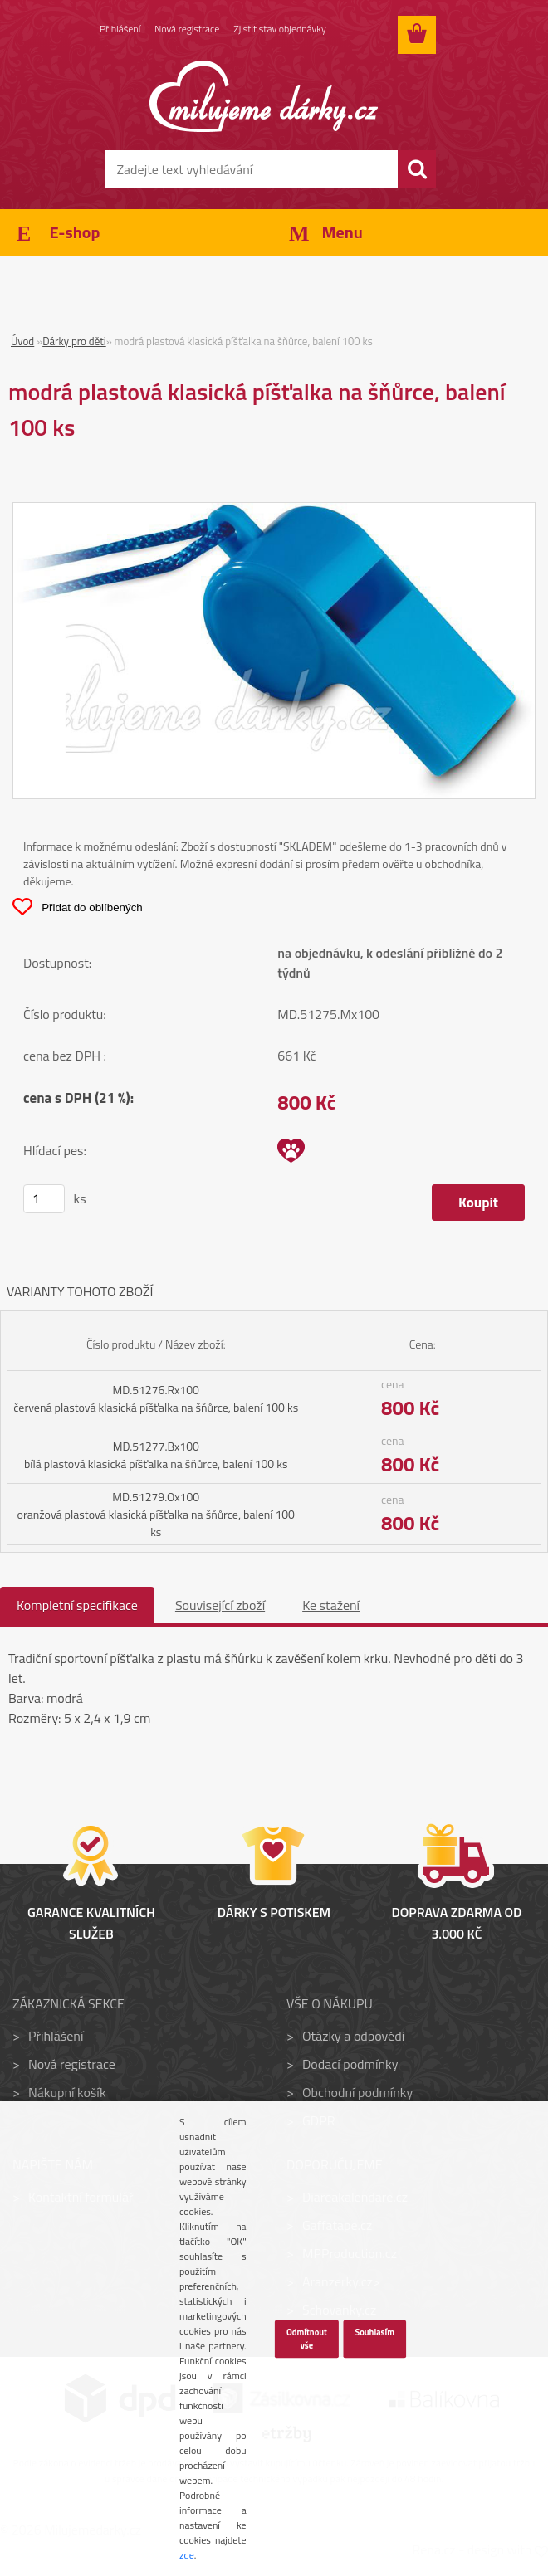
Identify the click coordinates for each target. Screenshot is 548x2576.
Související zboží (220, 1605)
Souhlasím (374, 2332)
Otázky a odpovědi (353, 2036)
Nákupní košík (67, 2092)
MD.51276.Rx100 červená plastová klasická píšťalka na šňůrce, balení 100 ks (155, 1398)
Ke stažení (331, 1605)
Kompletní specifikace (77, 1605)
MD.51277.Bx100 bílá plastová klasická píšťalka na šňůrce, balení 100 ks (156, 1454)
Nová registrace (186, 29)
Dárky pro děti (74, 341)
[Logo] (263, 96)
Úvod (22, 341)
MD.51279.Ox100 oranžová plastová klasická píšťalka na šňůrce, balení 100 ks (156, 1514)
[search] (417, 169)
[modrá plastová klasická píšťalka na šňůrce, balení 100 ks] (274, 513)
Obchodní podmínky (357, 2092)
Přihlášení (120, 29)
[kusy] (44, 1198)
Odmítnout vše (306, 2338)
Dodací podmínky (350, 2064)
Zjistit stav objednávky (279, 29)
